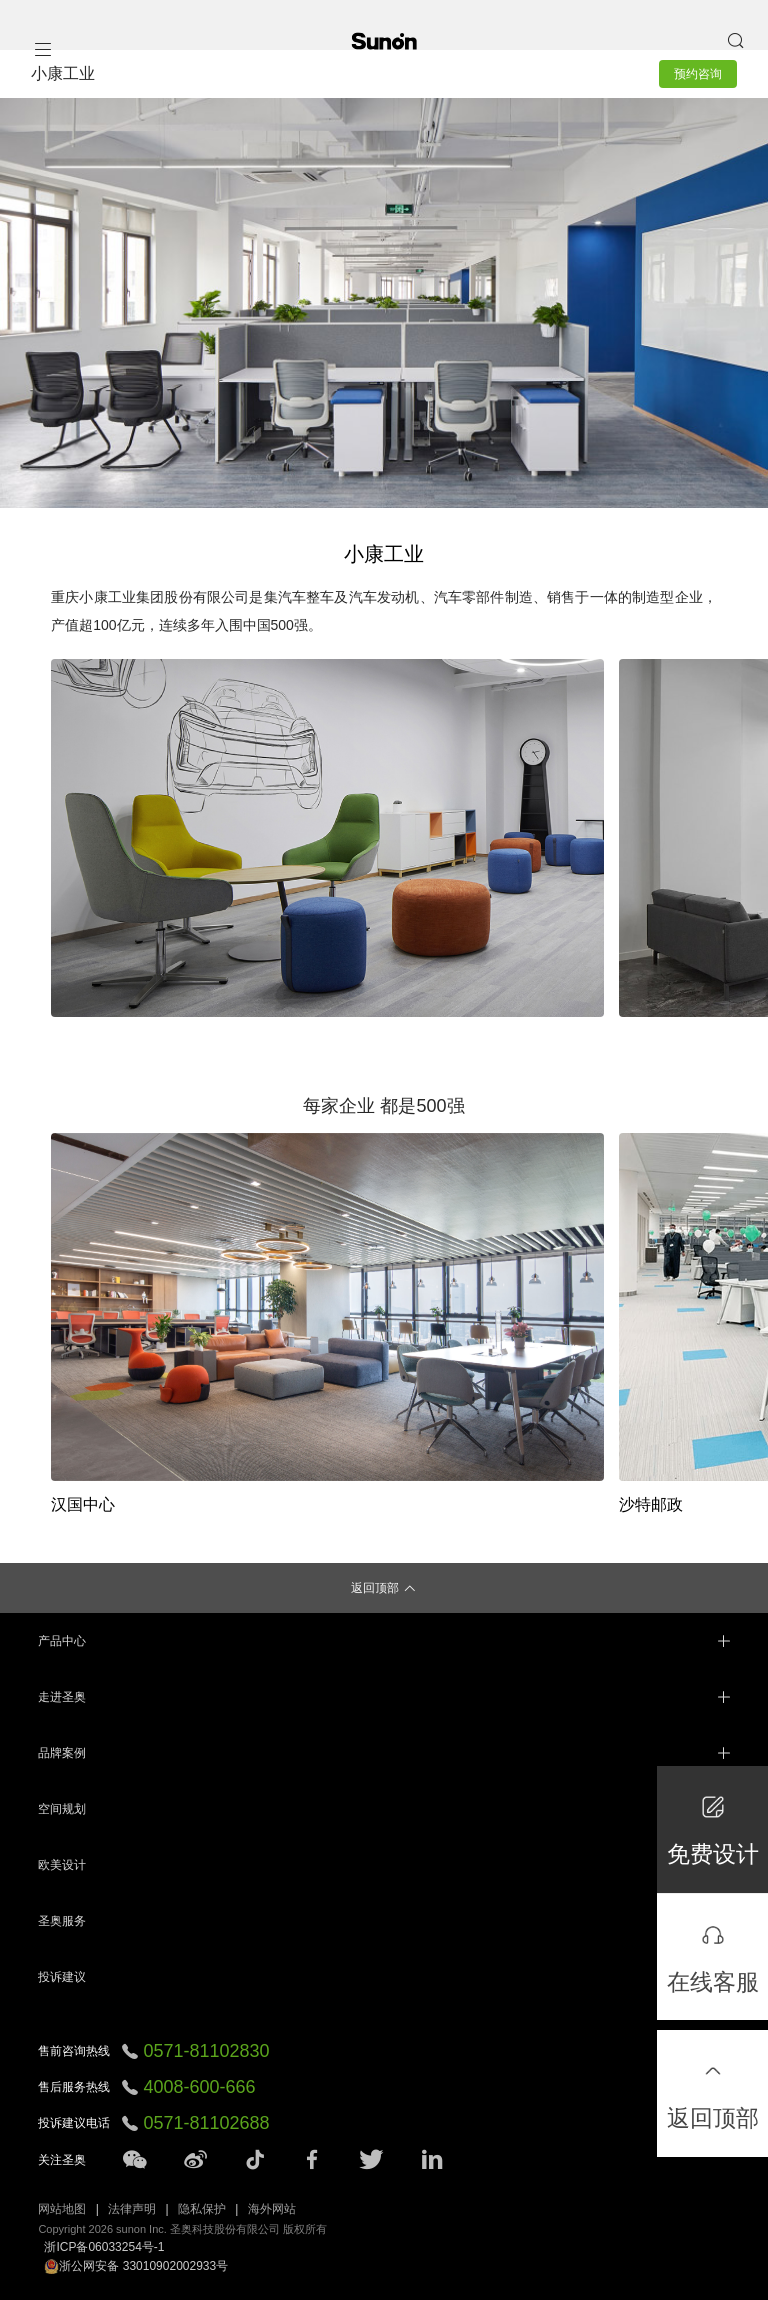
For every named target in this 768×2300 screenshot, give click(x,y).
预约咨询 (698, 74)
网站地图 (62, 2209)
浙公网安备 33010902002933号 (136, 2266)
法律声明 (132, 2209)
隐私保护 (202, 2209)
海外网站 (272, 2209)
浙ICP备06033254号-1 (104, 2247)
